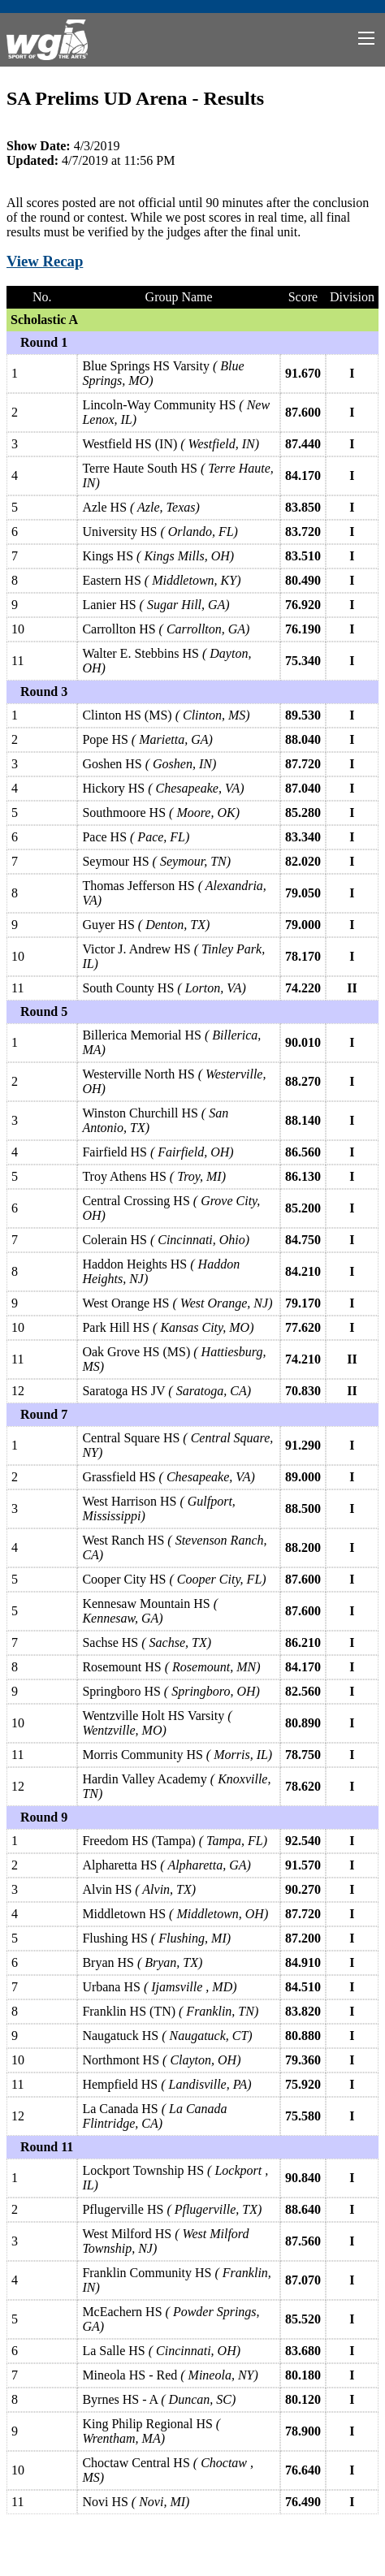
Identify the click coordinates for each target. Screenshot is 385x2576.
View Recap (44, 261)
